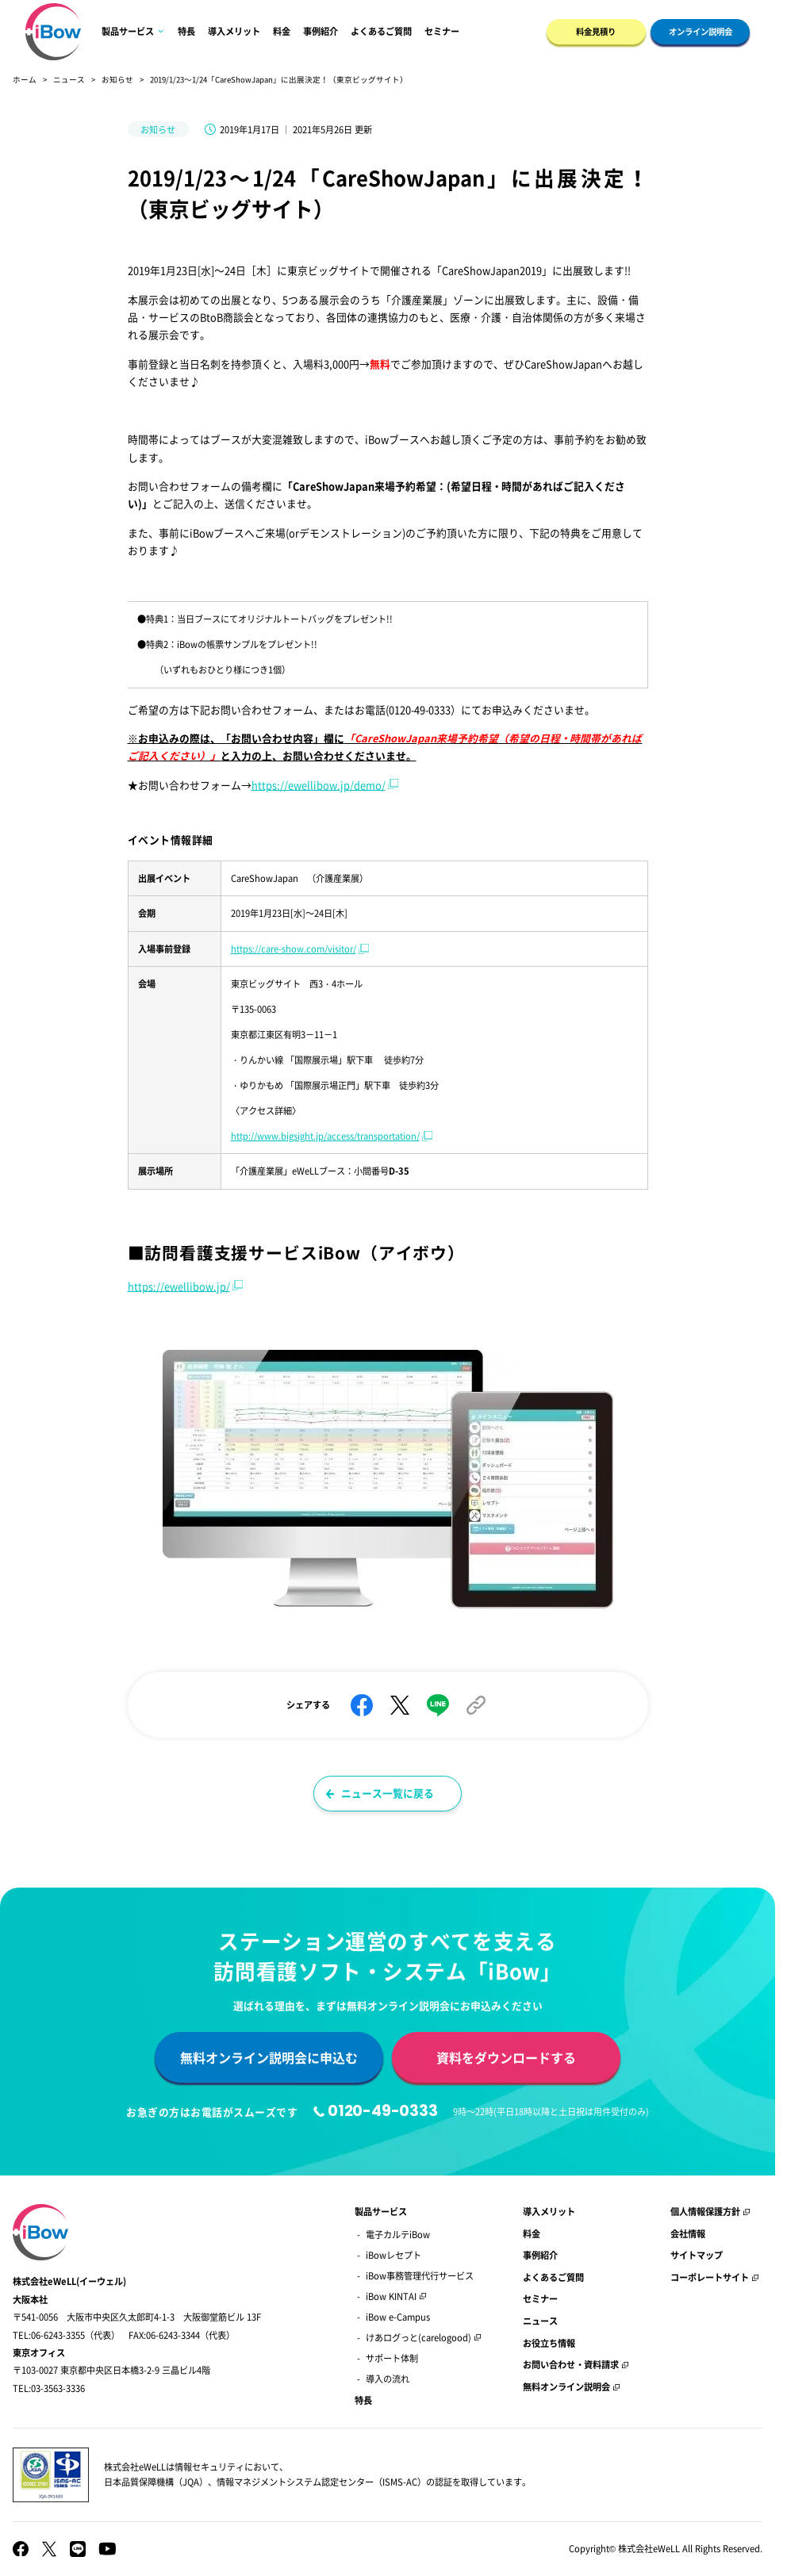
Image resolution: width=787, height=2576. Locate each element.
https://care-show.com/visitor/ (293, 949)
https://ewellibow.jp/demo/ (318, 784)
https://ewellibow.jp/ (179, 1286)
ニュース (69, 79)
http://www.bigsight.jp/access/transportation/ (325, 1136)
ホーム (24, 79)
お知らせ (117, 79)
